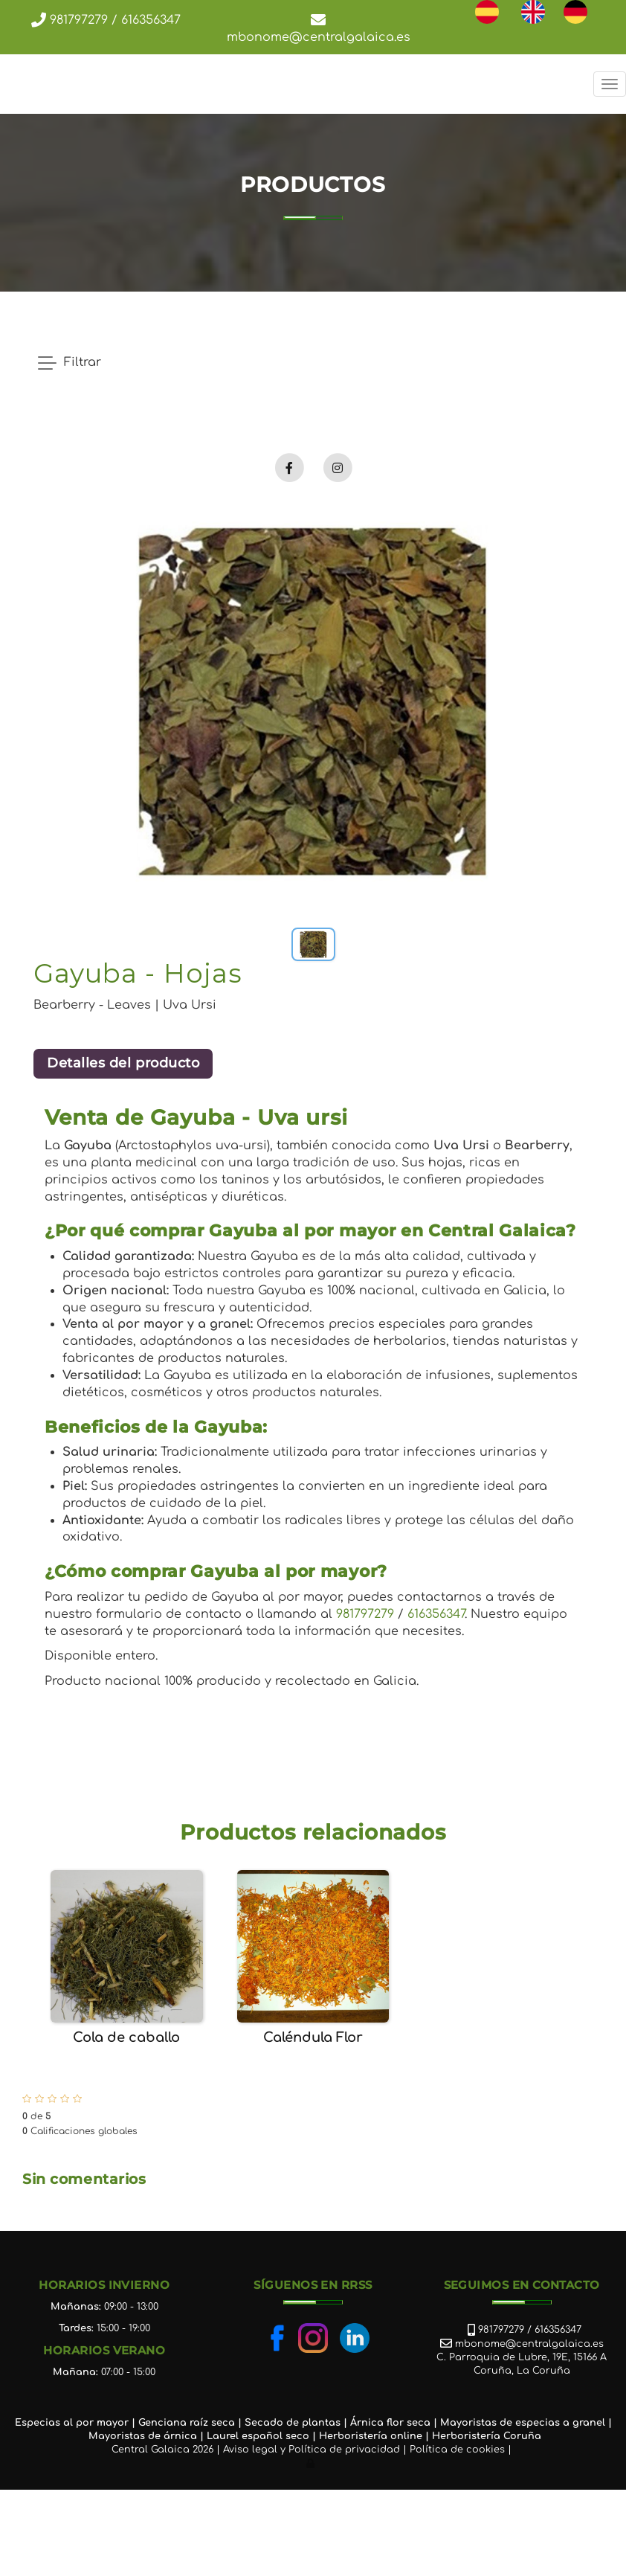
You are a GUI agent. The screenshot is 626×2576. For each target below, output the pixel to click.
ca (228, 2423)
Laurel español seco (258, 2436)
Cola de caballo (126, 2037)
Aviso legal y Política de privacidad (311, 2449)
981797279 (77, 20)
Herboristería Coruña (486, 2436)
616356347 (151, 20)
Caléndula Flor (313, 2037)
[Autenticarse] (311, 2463)
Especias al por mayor (72, 2423)
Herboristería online (370, 2436)
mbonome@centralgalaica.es (318, 37)
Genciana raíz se (180, 2423)
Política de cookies (457, 2449)
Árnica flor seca (390, 2423)
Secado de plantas (293, 2423)
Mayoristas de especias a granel (522, 2423)
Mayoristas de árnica (142, 2436)
